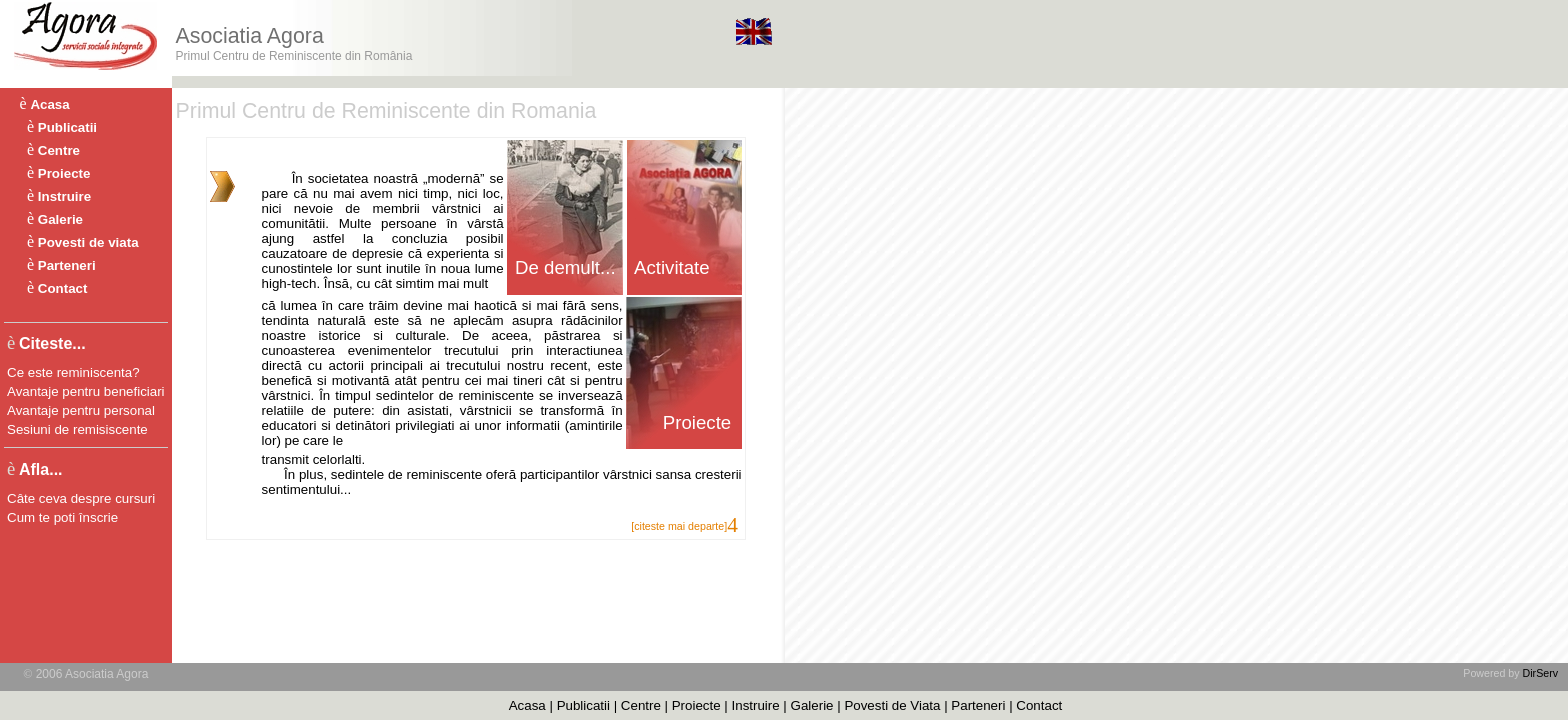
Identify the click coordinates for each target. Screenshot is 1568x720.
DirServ (1541, 673)
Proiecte (64, 173)
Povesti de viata (88, 242)
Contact (63, 288)
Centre (59, 150)
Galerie (60, 219)
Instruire (64, 196)
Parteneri (67, 265)
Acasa (49, 104)
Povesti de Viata (892, 705)
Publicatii (67, 127)
